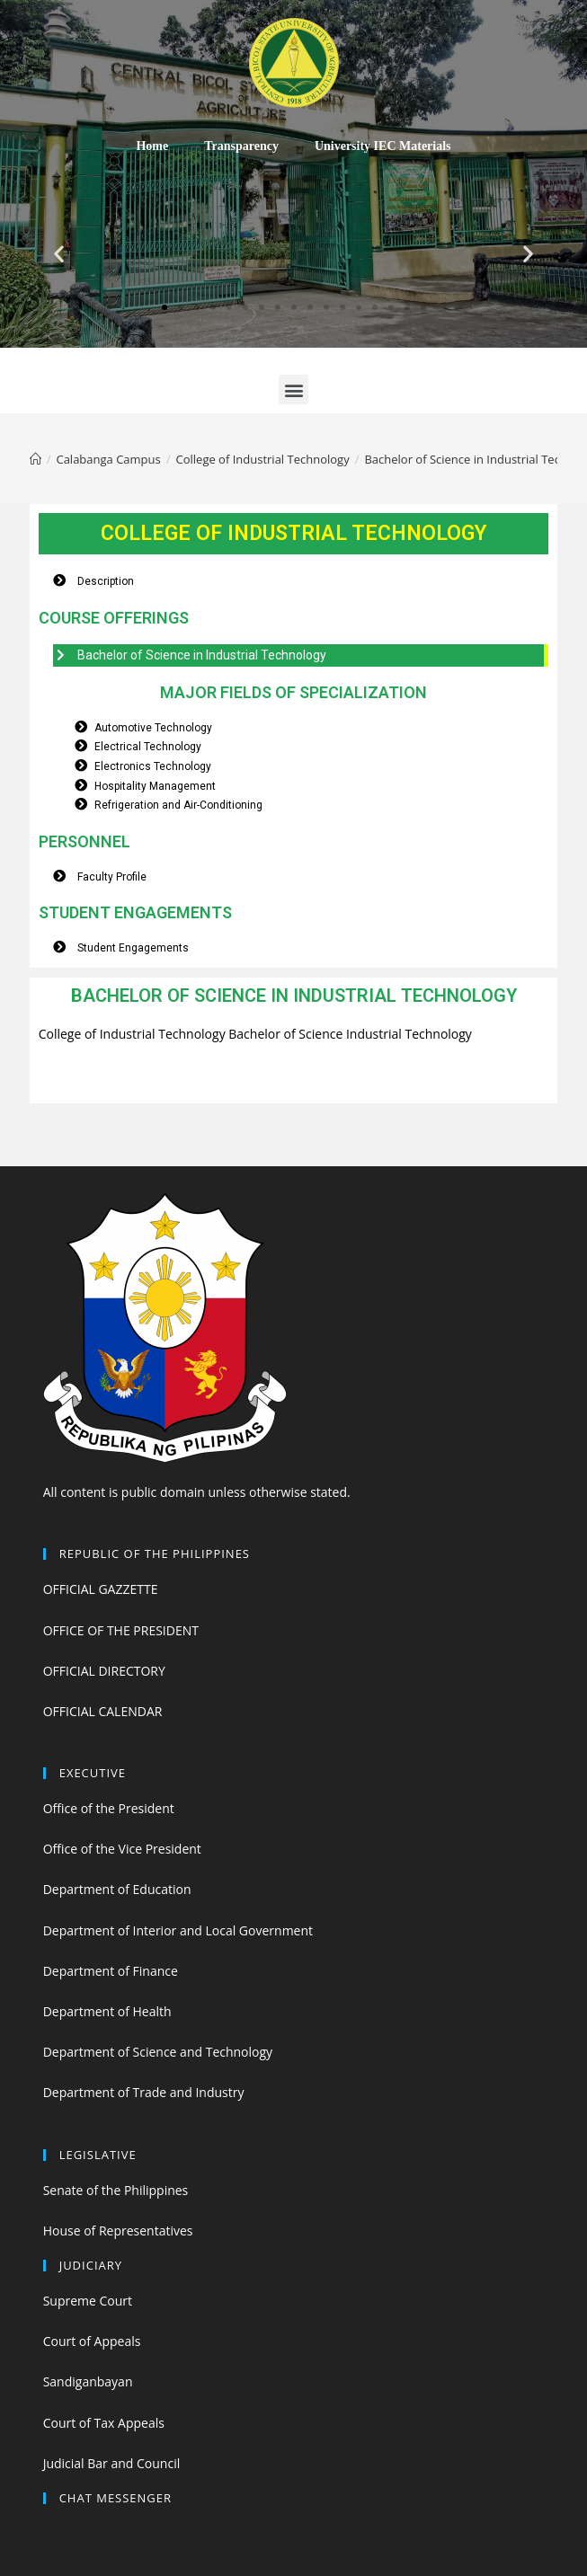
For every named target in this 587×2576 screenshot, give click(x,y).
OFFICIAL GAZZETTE (100, 1589)
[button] (164, 307)
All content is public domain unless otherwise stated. (197, 1491)
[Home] (35, 459)
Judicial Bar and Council (112, 2463)
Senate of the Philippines (116, 2190)
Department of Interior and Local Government (178, 1930)
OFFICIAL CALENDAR (103, 1711)
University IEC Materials (383, 146)
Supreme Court (87, 2300)
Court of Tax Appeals (104, 2422)
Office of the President (108, 1808)
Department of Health (107, 2011)
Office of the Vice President (122, 1848)
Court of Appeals (92, 2341)
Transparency (241, 146)
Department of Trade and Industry (144, 2092)
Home (152, 146)
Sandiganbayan (88, 2381)
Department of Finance (110, 1970)
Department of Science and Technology (157, 2051)
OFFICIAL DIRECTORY (104, 1670)
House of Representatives (118, 2230)
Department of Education (117, 1889)
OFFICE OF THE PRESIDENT (121, 1630)
